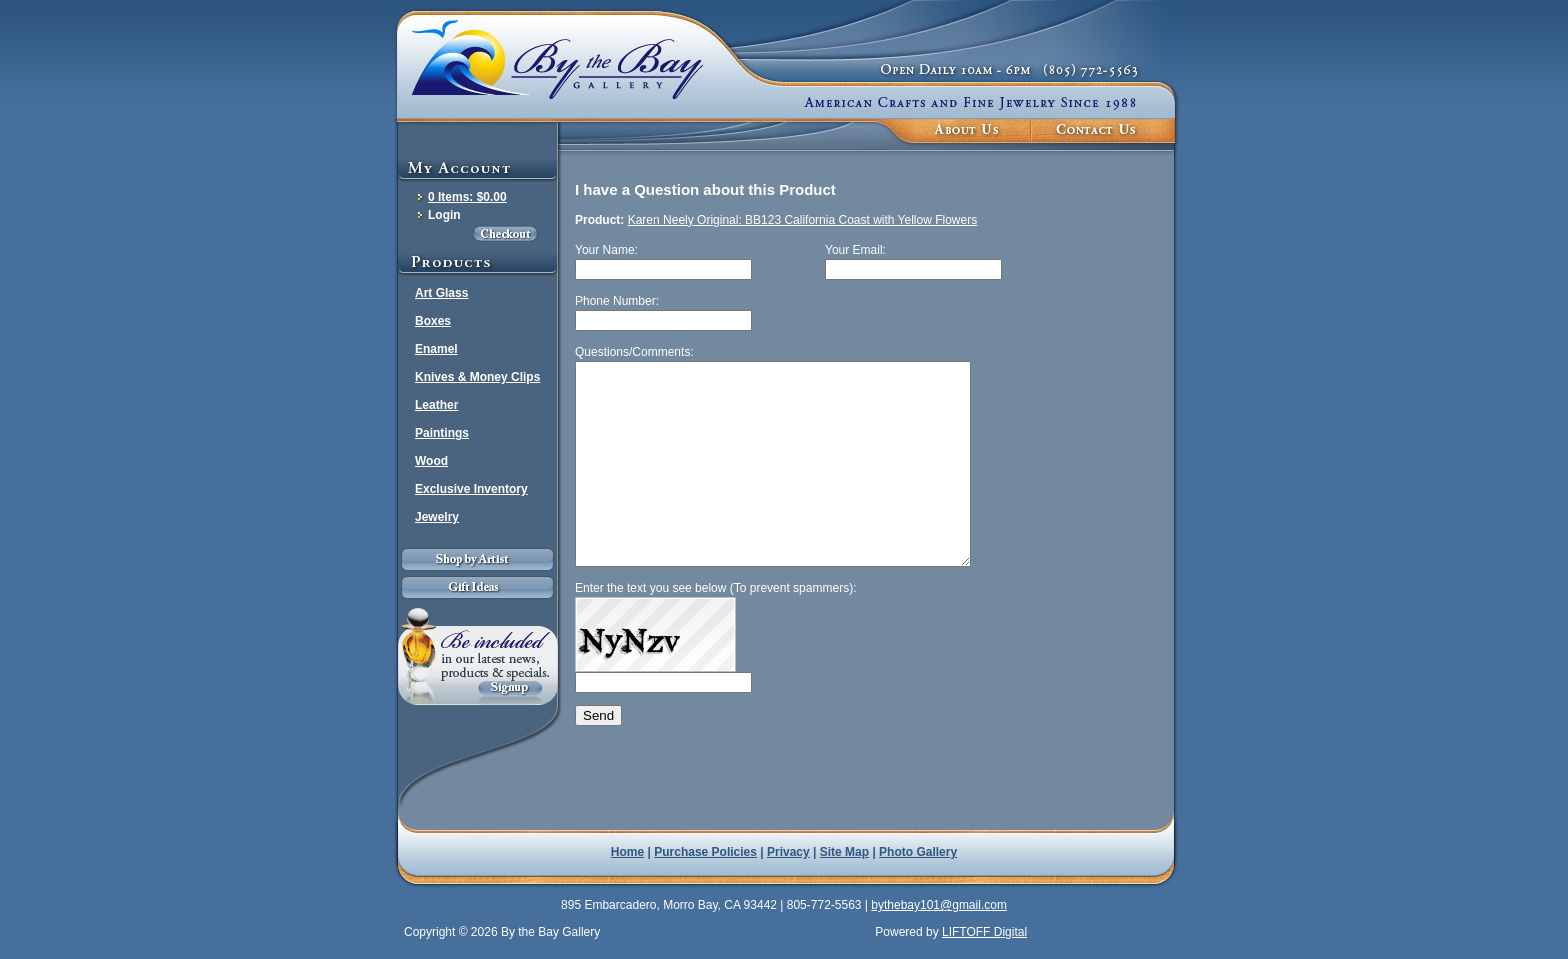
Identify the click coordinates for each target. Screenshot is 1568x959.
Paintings (442, 433)
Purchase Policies (705, 852)
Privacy (788, 852)
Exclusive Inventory (471, 489)
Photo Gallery (918, 852)
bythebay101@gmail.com (939, 905)
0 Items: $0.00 (467, 197)
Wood (431, 461)
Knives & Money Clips (477, 377)
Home (627, 852)
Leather (436, 405)
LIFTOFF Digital (984, 932)
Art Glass (441, 293)
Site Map (844, 852)
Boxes (433, 321)
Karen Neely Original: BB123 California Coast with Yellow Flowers (803, 220)
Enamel (436, 349)
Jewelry (437, 517)
